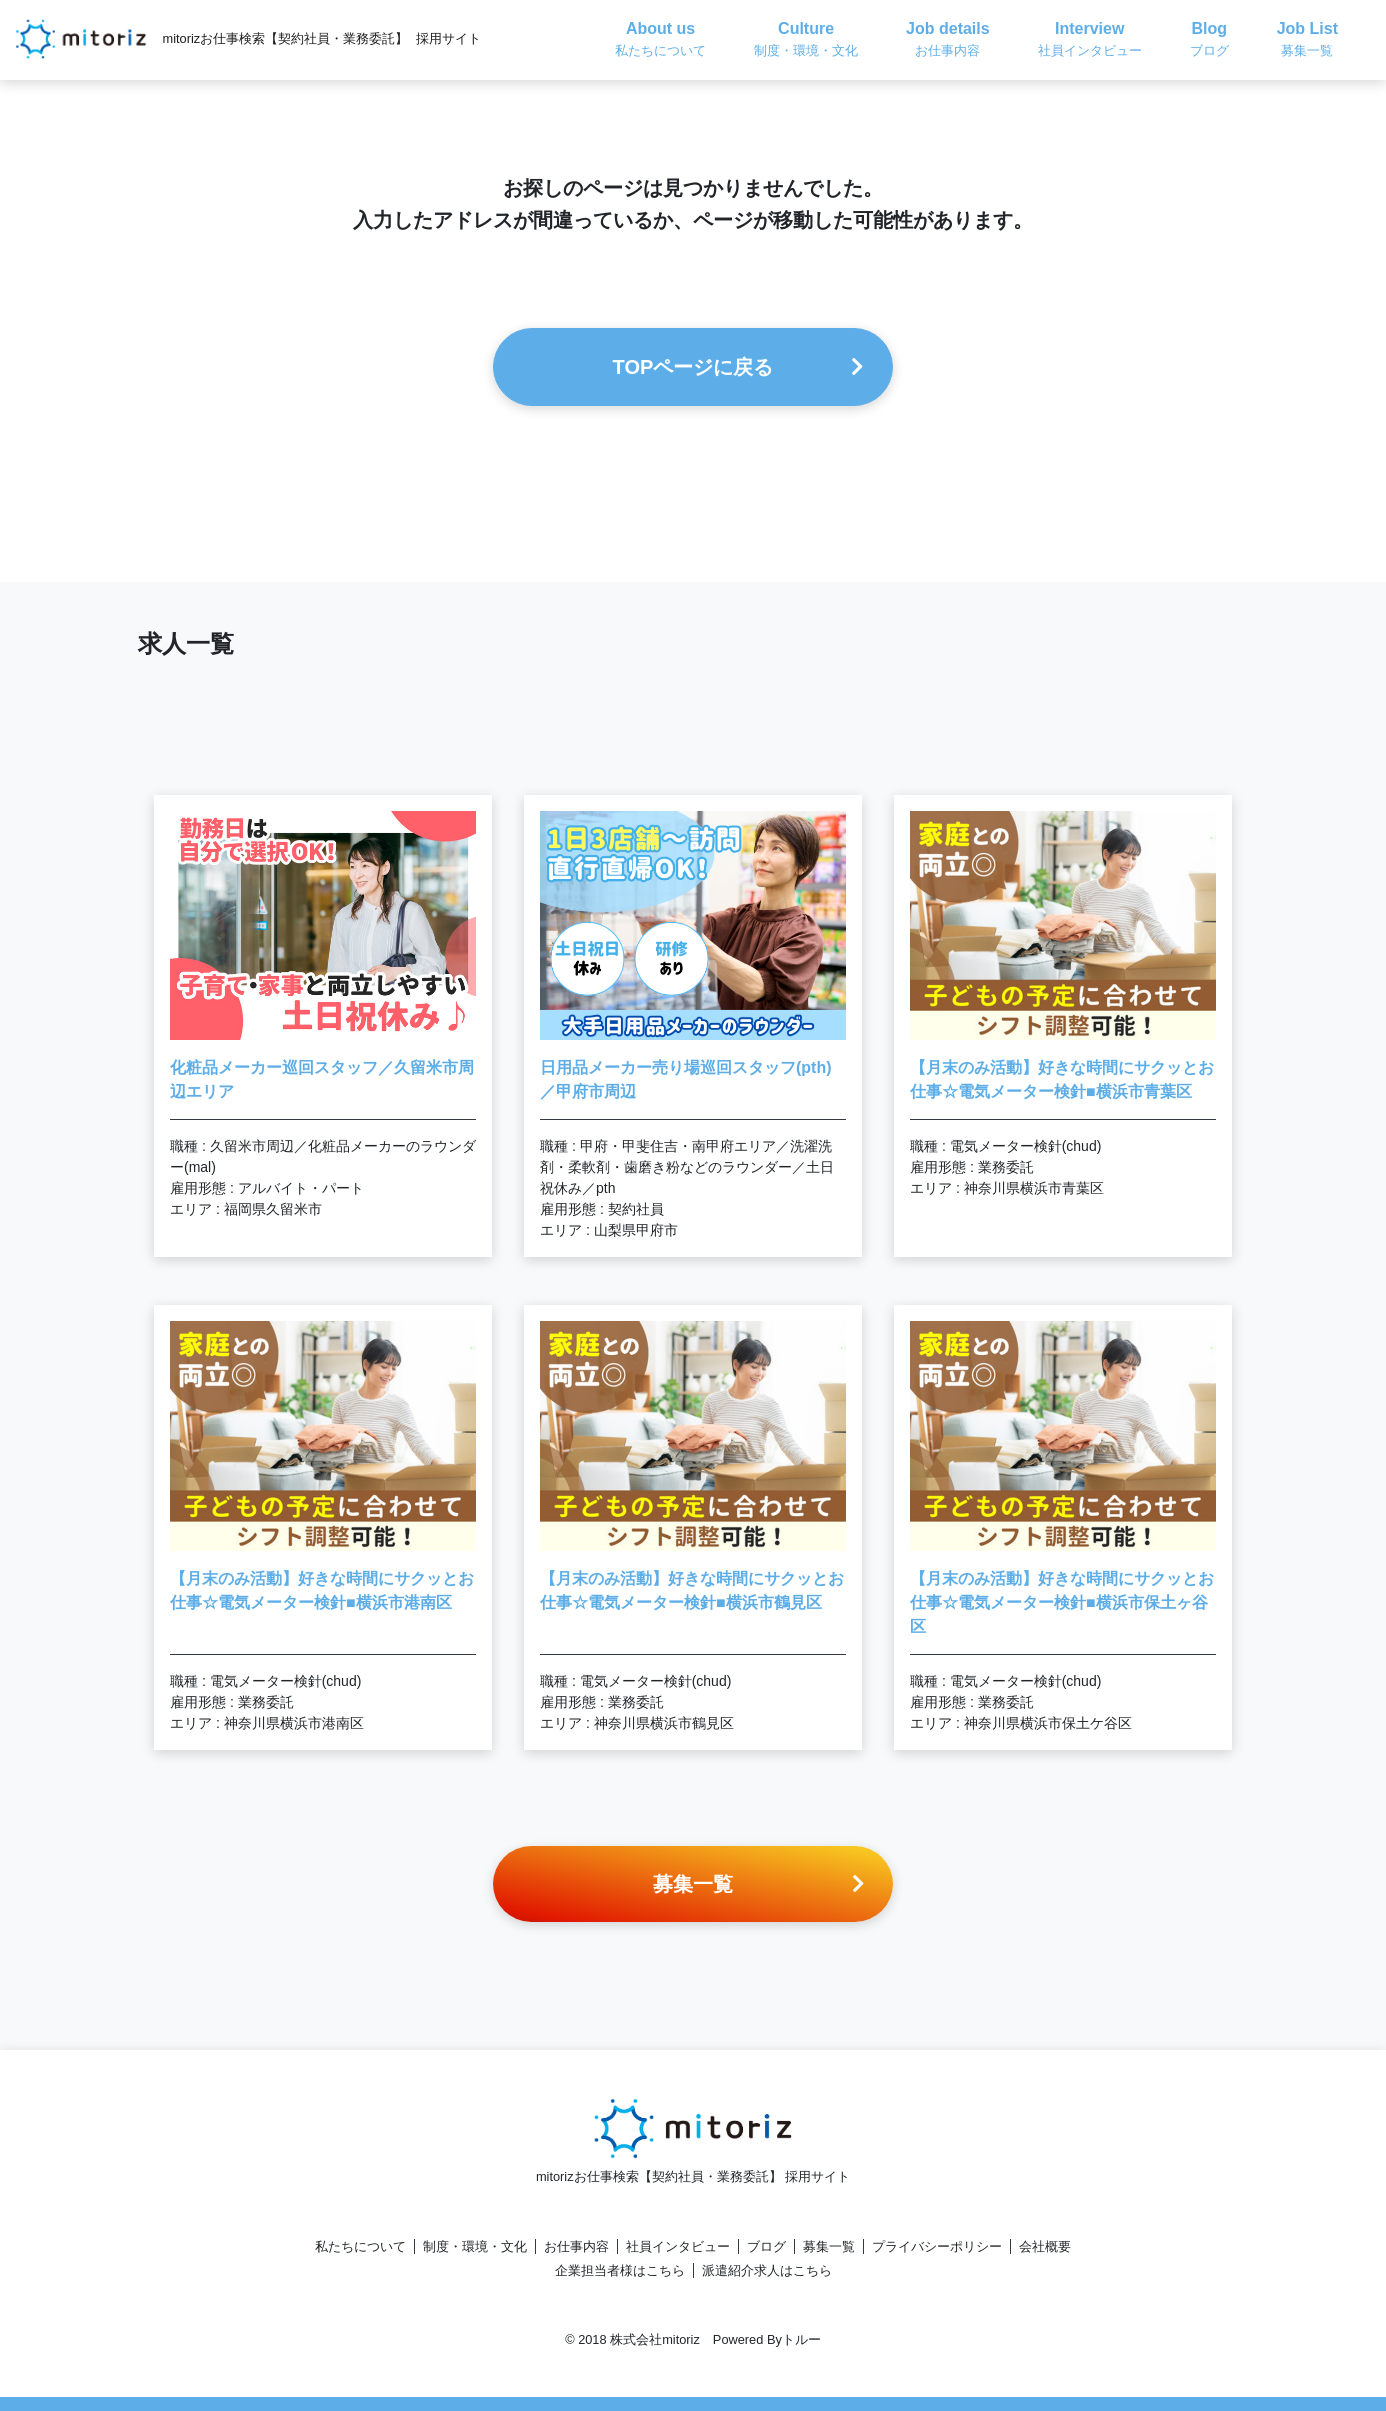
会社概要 (1045, 2246)
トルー (801, 2339)
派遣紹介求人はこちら (767, 2270)
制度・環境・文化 (475, 2246)
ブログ (766, 2246)
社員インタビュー (678, 2246)
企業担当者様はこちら (620, 2270)
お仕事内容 (576, 2246)
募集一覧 (829, 2246)
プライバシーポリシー (937, 2246)
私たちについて (360, 2246)
